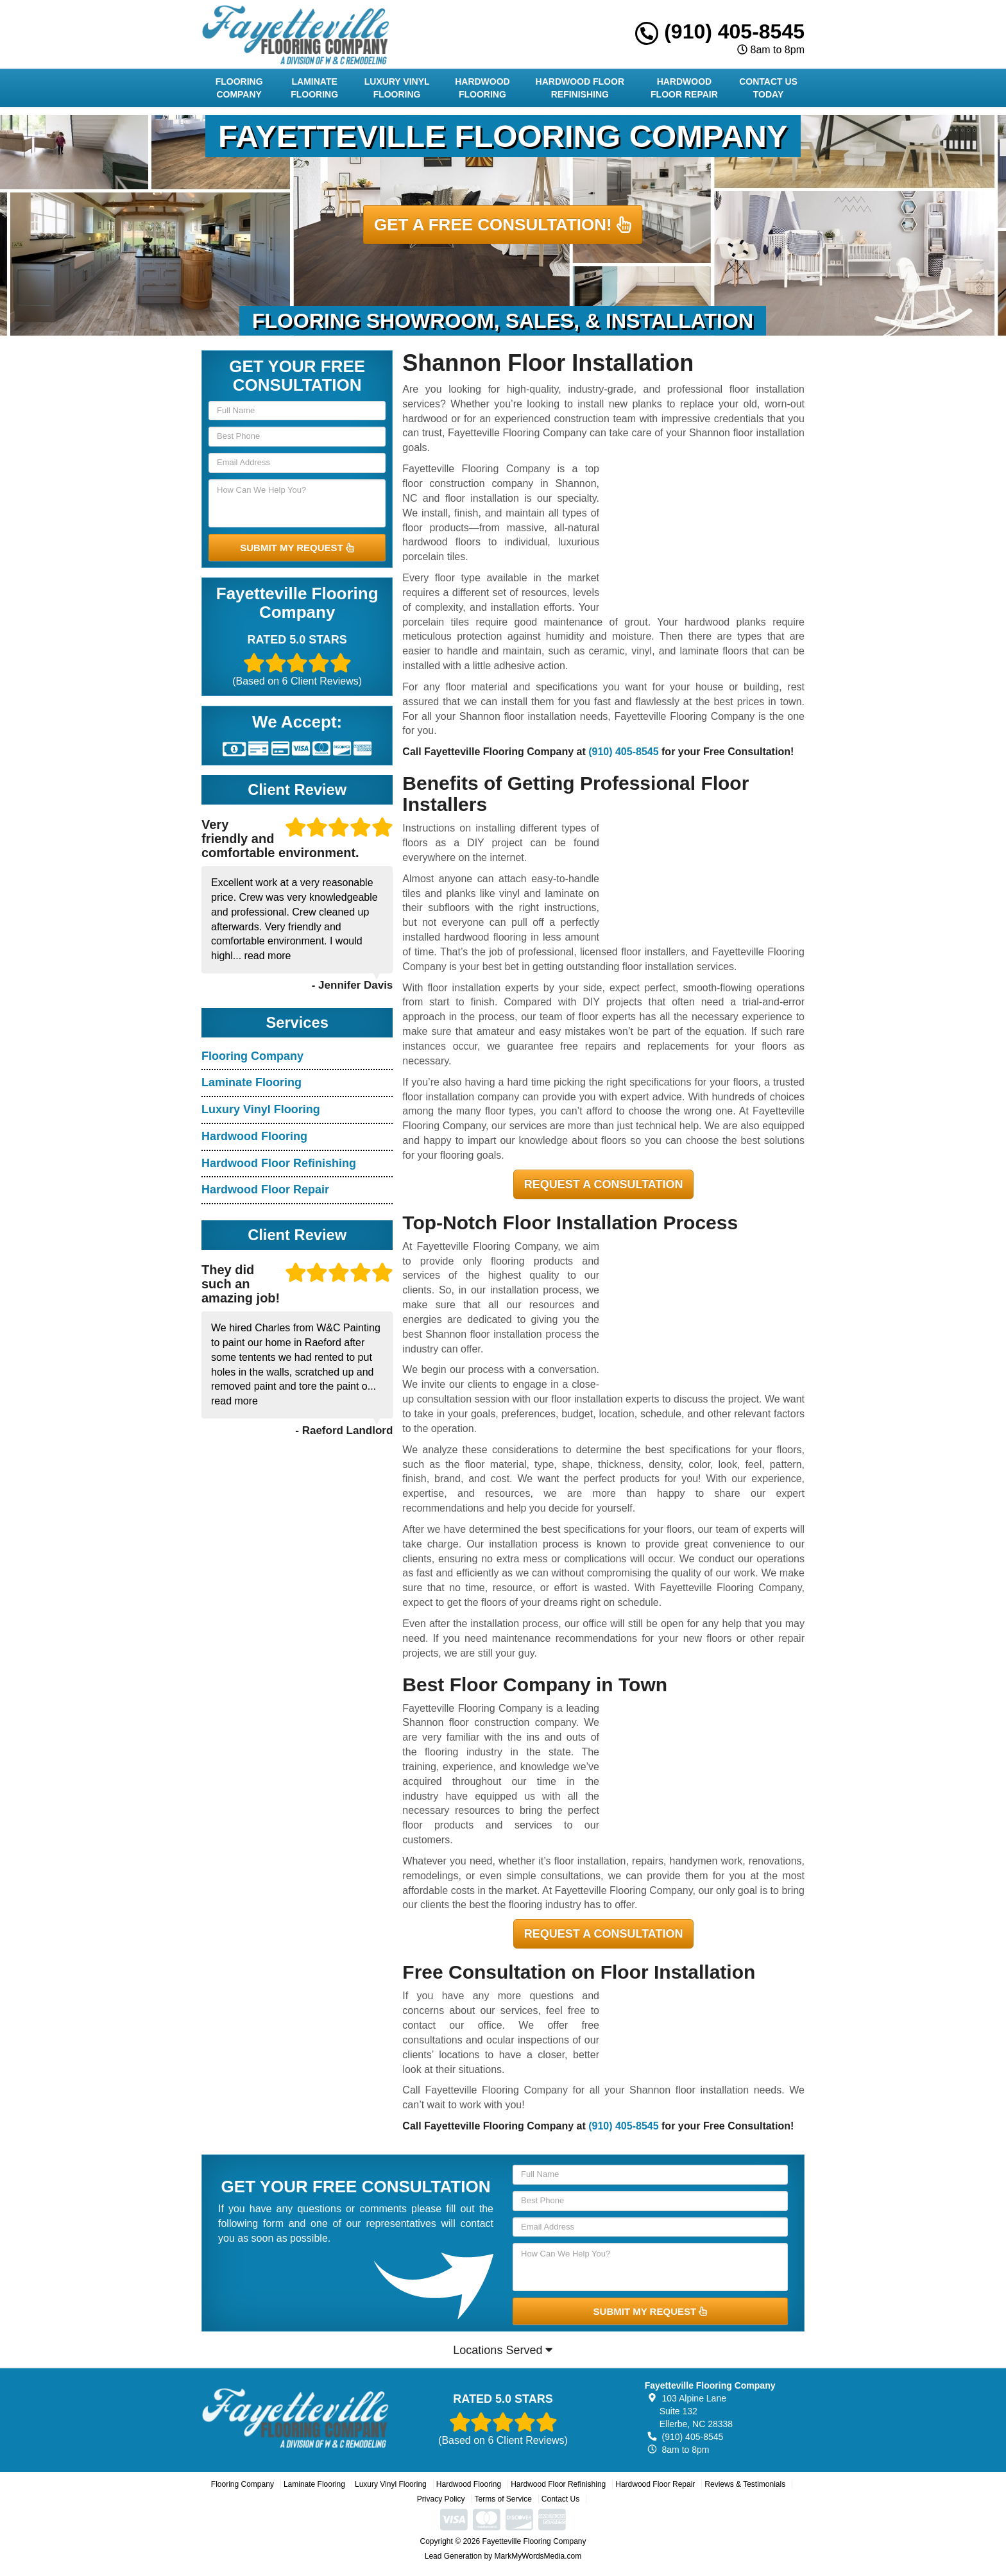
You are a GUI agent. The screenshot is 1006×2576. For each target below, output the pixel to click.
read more (267, 955)
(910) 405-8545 (720, 31)
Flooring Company (239, 87)
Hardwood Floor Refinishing (580, 87)
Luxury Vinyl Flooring (397, 87)
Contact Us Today (768, 87)
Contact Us (560, 2499)
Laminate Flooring (314, 87)
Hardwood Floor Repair (684, 87)
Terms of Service (502, 2499)
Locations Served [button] (502, 2350)
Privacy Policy (441, 2499)
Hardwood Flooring (482, 87)
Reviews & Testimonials (744, 2484)
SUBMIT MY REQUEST (297, 547)
